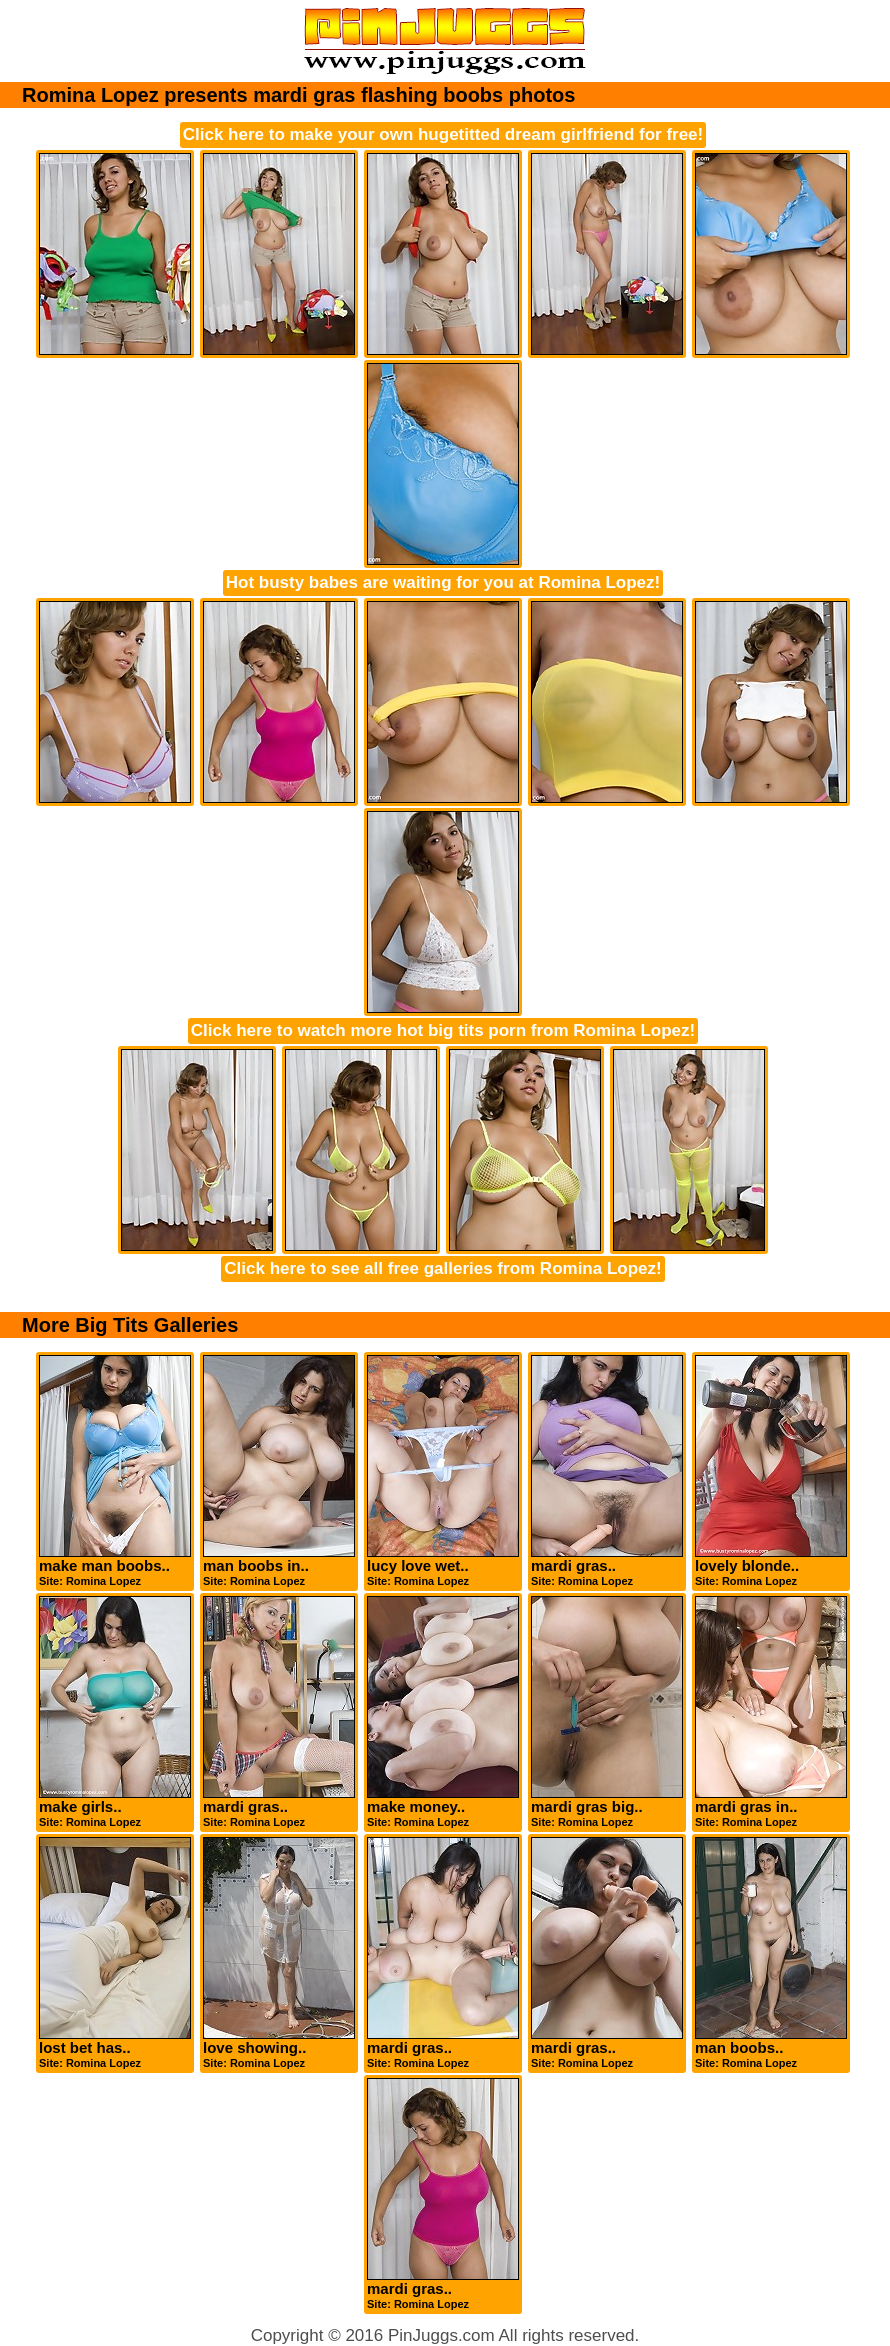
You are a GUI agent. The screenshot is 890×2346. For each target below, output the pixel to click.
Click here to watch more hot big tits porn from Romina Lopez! (443, 1030)
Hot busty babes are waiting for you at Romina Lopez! (443, 582)
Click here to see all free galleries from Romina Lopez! (442, 1268)
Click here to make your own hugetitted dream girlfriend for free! (443, 134)
